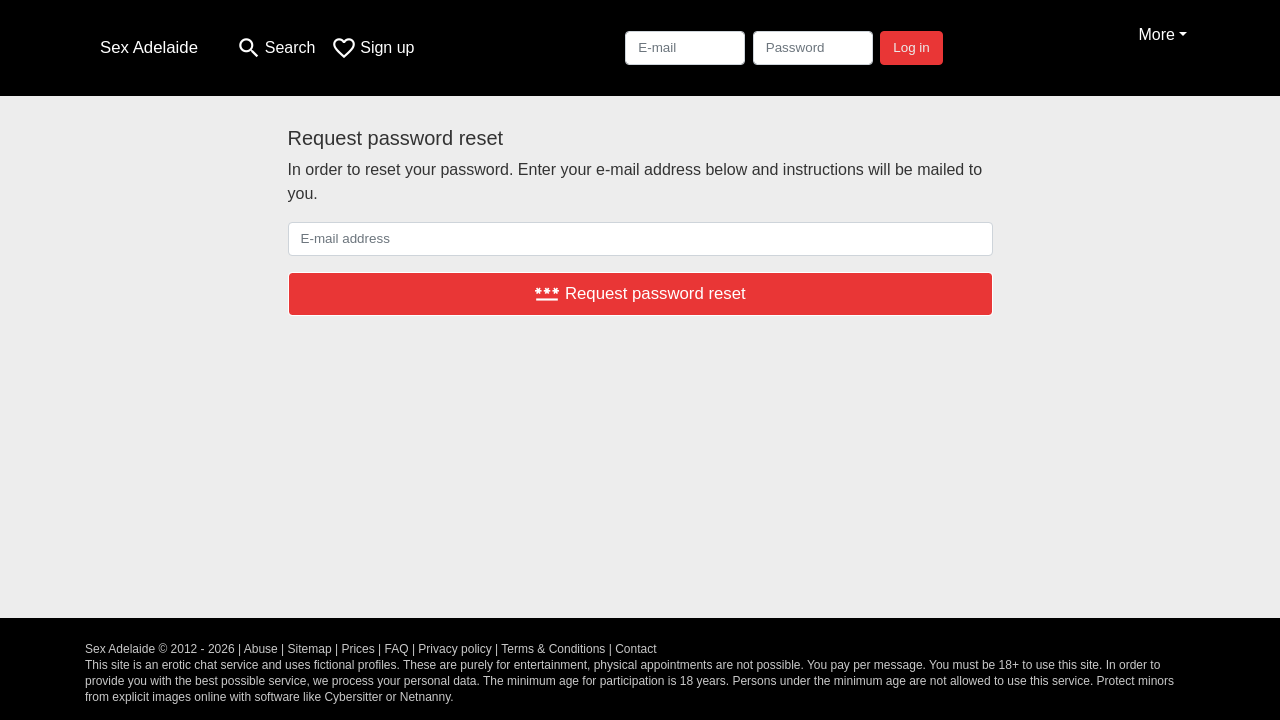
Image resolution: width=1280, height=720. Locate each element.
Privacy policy (454, 649)
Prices (357, 649)
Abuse (261, 649)
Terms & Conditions (553, 649)
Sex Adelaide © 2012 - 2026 (160, 649)
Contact (635, 649)
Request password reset (639, 293)
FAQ (397, 649)
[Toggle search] (275, 48)
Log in (911, 47)
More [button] (1156, 34)
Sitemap (310, 649)
